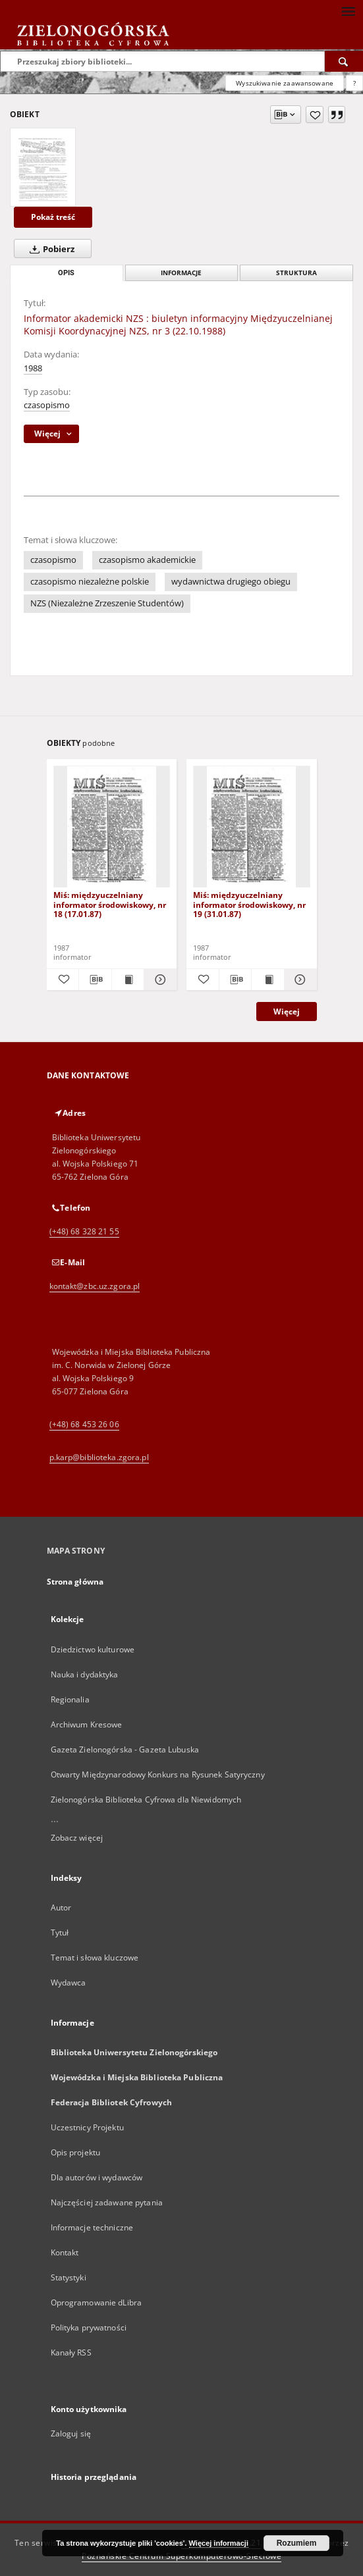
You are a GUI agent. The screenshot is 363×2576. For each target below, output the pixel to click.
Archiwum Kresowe (87, 1724)
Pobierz (49, 249)
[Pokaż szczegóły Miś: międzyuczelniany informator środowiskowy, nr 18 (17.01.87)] (158, 979)
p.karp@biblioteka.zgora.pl (99, 1457)
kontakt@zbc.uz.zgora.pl (94, 1286)
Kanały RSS (71, 2352)
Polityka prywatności (88, 2327)
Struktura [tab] (296, 273)
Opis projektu (76, 2152)
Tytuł (60, 1932)
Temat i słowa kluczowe (95, 1957)
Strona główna (75, 1581)
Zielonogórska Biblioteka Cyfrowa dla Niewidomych (146, 1799)
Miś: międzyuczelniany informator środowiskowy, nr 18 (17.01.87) (109, 904)
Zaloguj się (71, 2433)
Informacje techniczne (92, 2227)
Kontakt (65, 2252)
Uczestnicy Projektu (87, 2127)
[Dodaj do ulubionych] (314, 114)
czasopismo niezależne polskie (89, 581)
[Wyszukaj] (344, 61)
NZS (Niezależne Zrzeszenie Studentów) (107, 603)
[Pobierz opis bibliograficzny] (95, 979)
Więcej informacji (218, 2543)
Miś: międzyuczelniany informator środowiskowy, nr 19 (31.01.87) (249, 904)
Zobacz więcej (77, 1837)
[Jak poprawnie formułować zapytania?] (354, 83)
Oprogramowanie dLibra (96, 2302)
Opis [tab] (66, 273)
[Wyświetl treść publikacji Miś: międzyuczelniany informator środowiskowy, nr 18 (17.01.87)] (128, 979)
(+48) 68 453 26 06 (84, 1424)
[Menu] (348, 10)
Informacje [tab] (181, 273)
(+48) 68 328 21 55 (84, 1231)
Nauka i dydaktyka (85, 1674)
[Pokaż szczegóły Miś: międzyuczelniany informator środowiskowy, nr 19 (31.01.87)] (299, 979)
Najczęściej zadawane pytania (107, 2202)
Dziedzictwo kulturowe (93, 1649)
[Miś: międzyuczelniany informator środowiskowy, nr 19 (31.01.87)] (252, 827)
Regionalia (70, 1699)
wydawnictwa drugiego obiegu (231, 581)
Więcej (286, 1011)
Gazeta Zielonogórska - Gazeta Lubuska (125, 1749)
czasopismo (47, 405)
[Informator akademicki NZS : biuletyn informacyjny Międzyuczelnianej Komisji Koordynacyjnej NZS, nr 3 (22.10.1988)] (43, 167)
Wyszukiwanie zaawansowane (284, 83)
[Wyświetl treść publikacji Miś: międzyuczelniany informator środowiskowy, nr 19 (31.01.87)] (268, 979)
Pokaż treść (53, 217)
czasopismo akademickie (147, 559)
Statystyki (68, 2277)
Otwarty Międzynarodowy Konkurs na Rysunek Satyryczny (158, 1774)
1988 (33, 368)
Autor (61, 1907)
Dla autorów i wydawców (97, 2177)
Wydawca (68, 1982)
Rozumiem (297, 2543)
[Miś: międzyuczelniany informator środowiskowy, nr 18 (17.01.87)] (112, 827)
